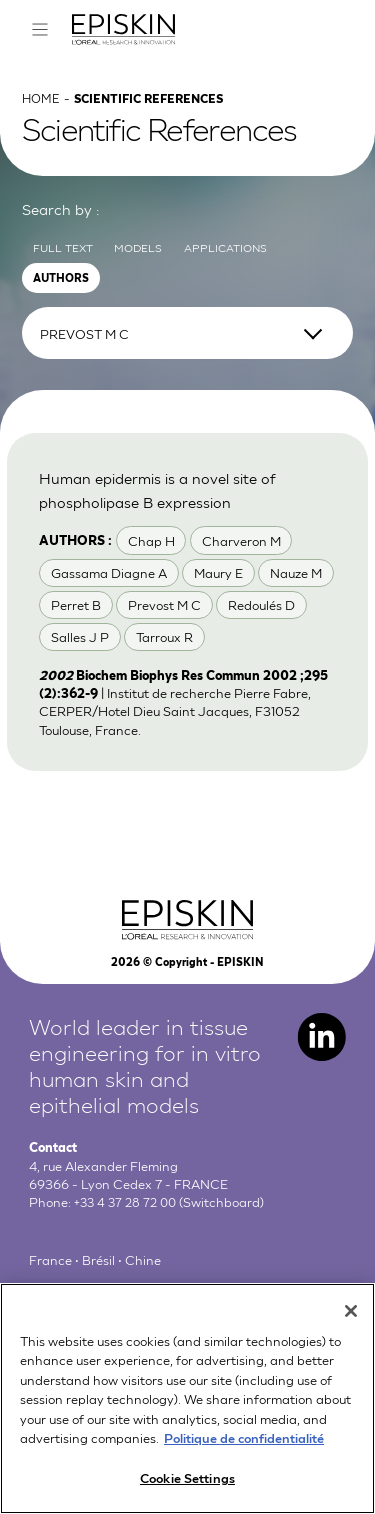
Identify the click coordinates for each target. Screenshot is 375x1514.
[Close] (351, 1323)
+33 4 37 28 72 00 (128, 1215)
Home (42, 110)
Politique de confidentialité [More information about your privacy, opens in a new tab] (244, 1449)
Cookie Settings (187, 1489)
